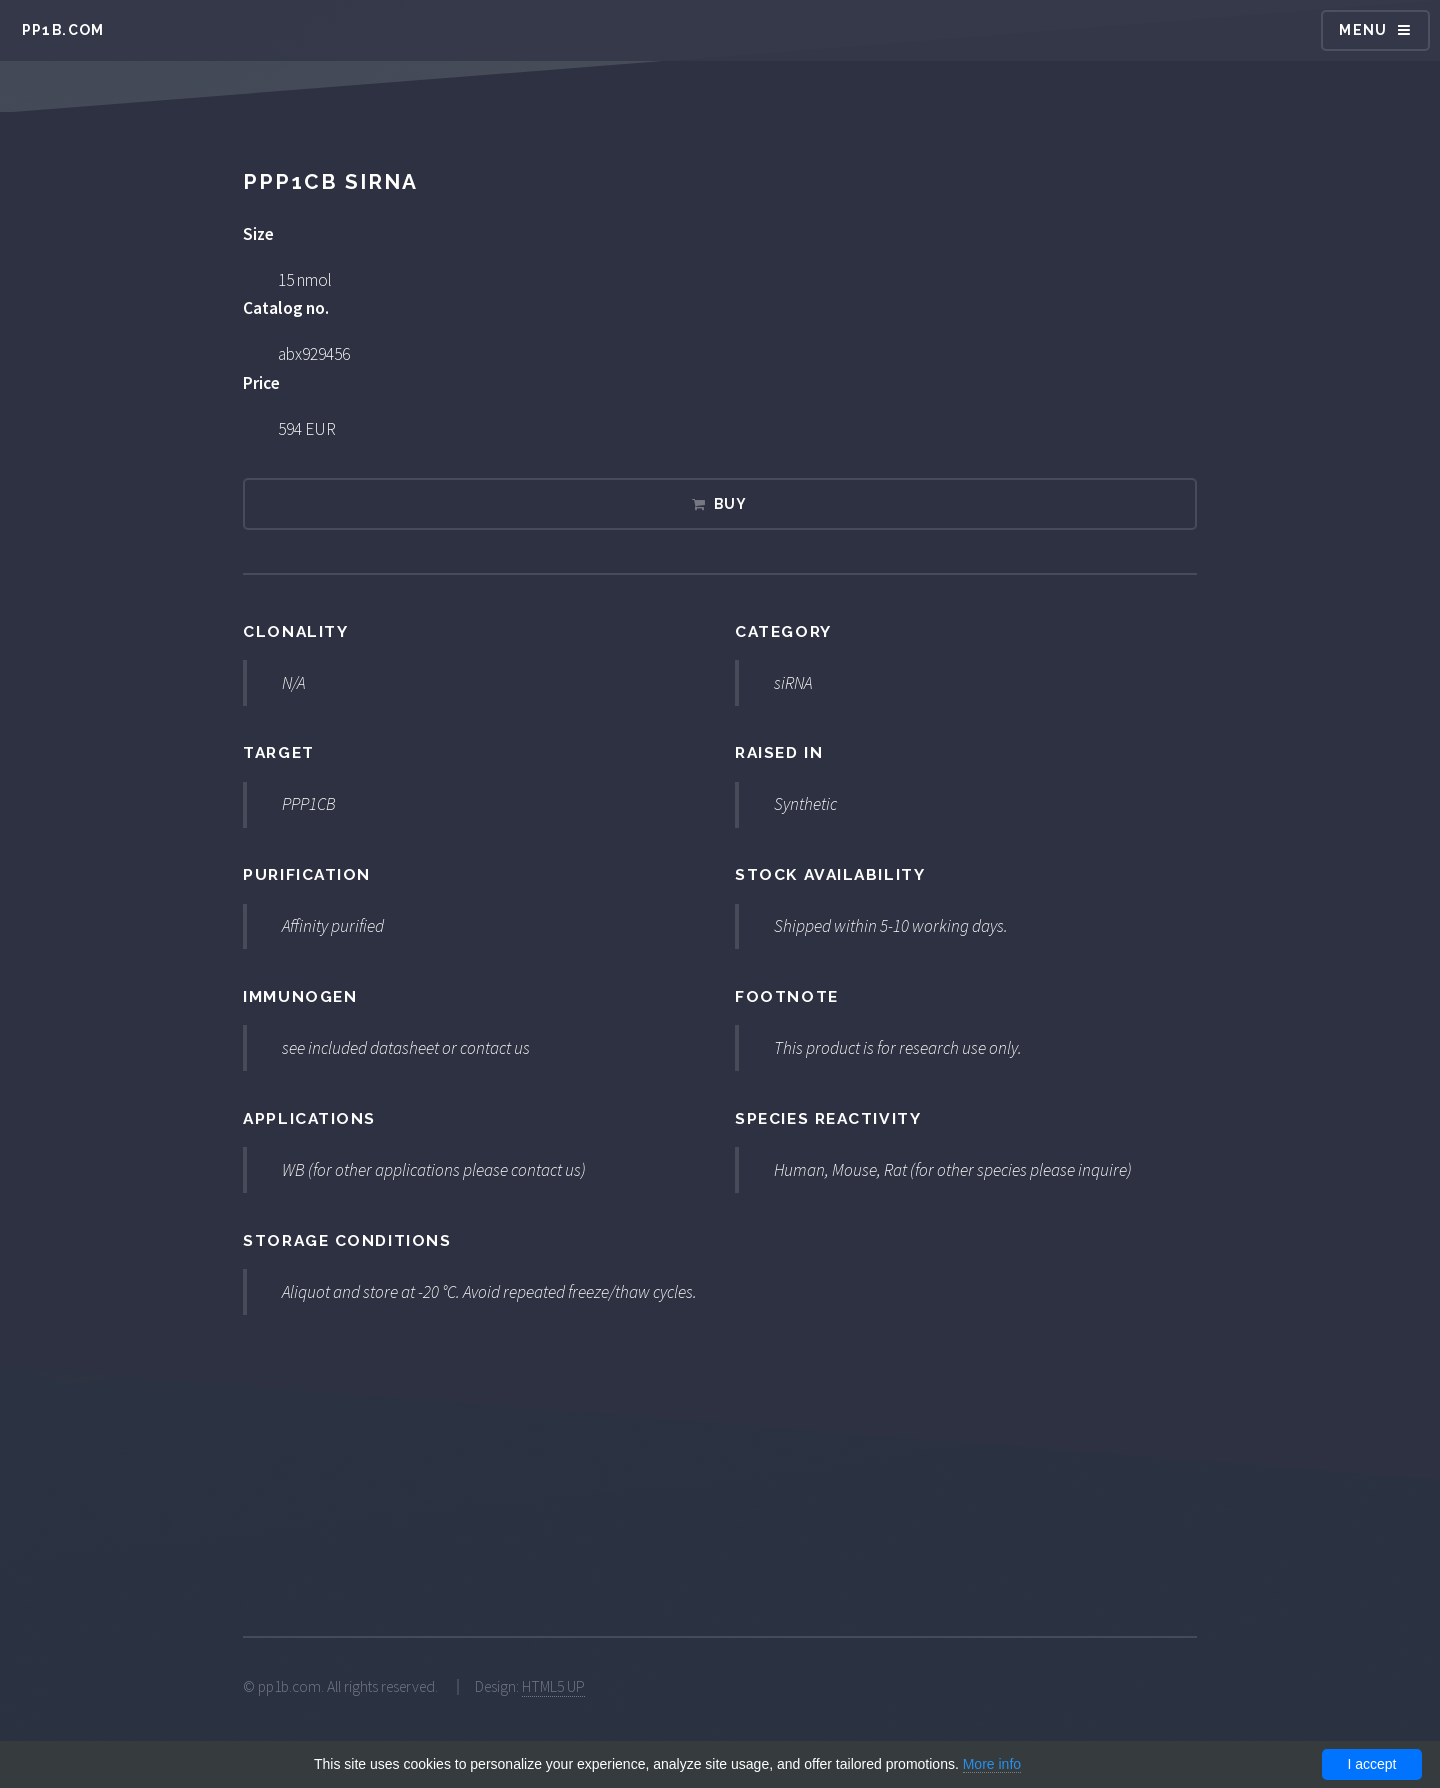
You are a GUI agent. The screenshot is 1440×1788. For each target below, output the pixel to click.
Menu (1363, 30)
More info (992, 1764)
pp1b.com (63, 30)
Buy (731, 504)
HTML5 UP (553, 1686)
